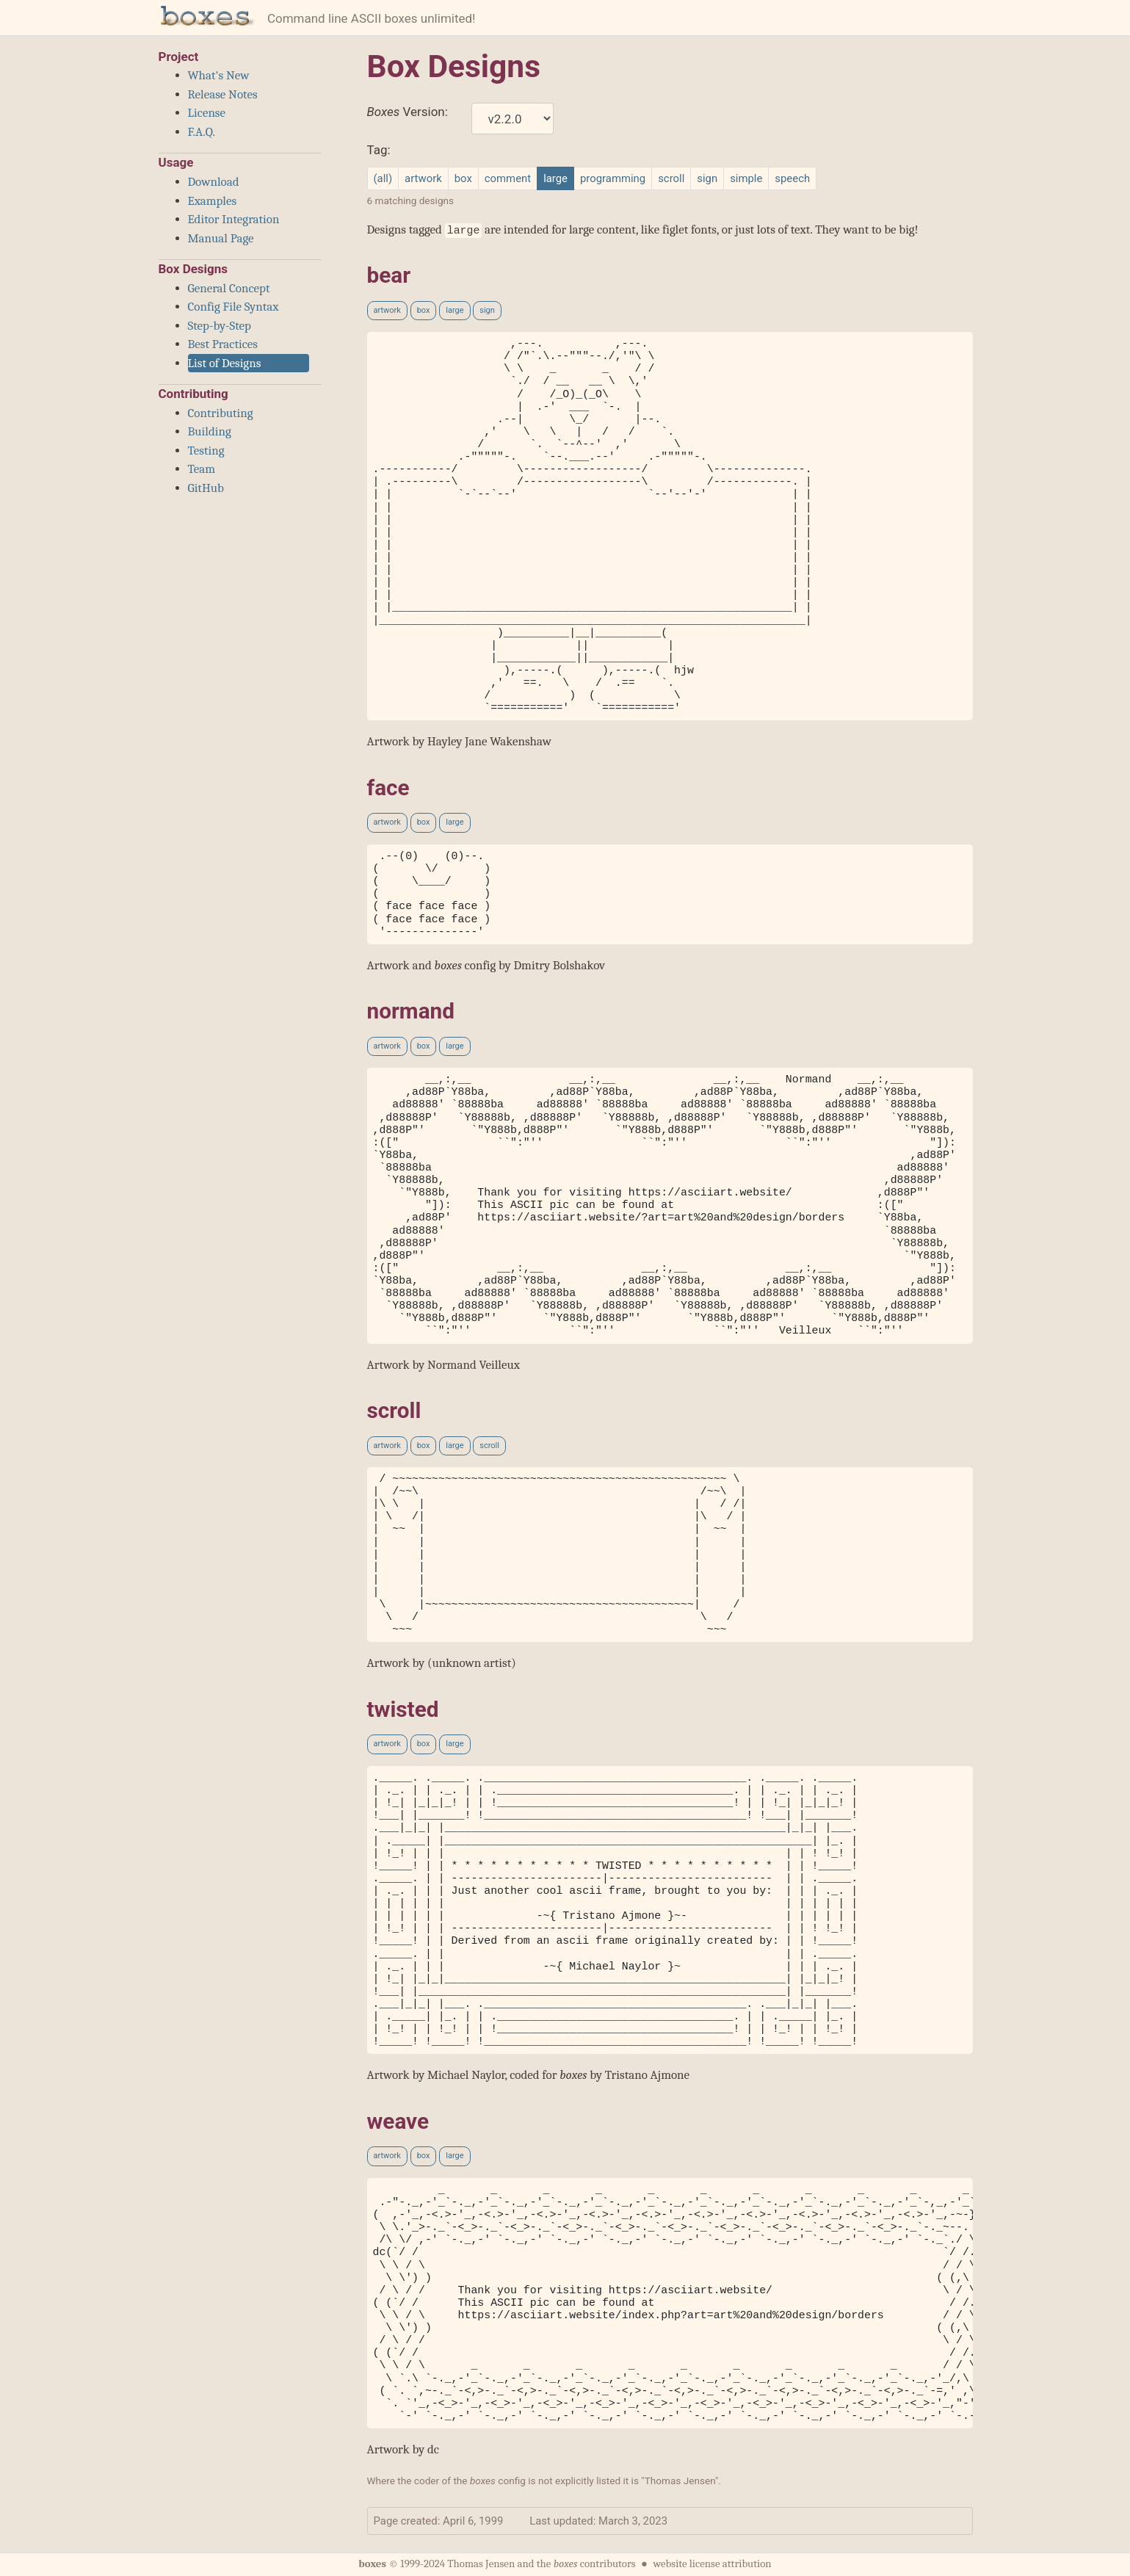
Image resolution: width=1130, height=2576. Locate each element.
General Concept (229, 288)
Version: (407, 111)
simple (746, 178)
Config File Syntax (233, 307)
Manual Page (221, 238)
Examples (212, 201)
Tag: (379, 149)
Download (213, 182)
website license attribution (712, 2564)
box (463, 178)
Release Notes (223, 94)
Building (209, 431)
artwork (423, 178)
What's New (219, 75)
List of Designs (224, 363)
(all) (383, 178)
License (207, 113)
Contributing (220, 413)
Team (202, 469)
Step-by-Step (219, 326)
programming (612, 178)
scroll (671, 178)
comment (508, 178)
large (454, 310)
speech (792, 178)
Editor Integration (234, 219)
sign (707, 178)
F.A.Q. (201, 132)
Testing (206, 450)
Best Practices (223, 344)
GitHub (206, 488)
